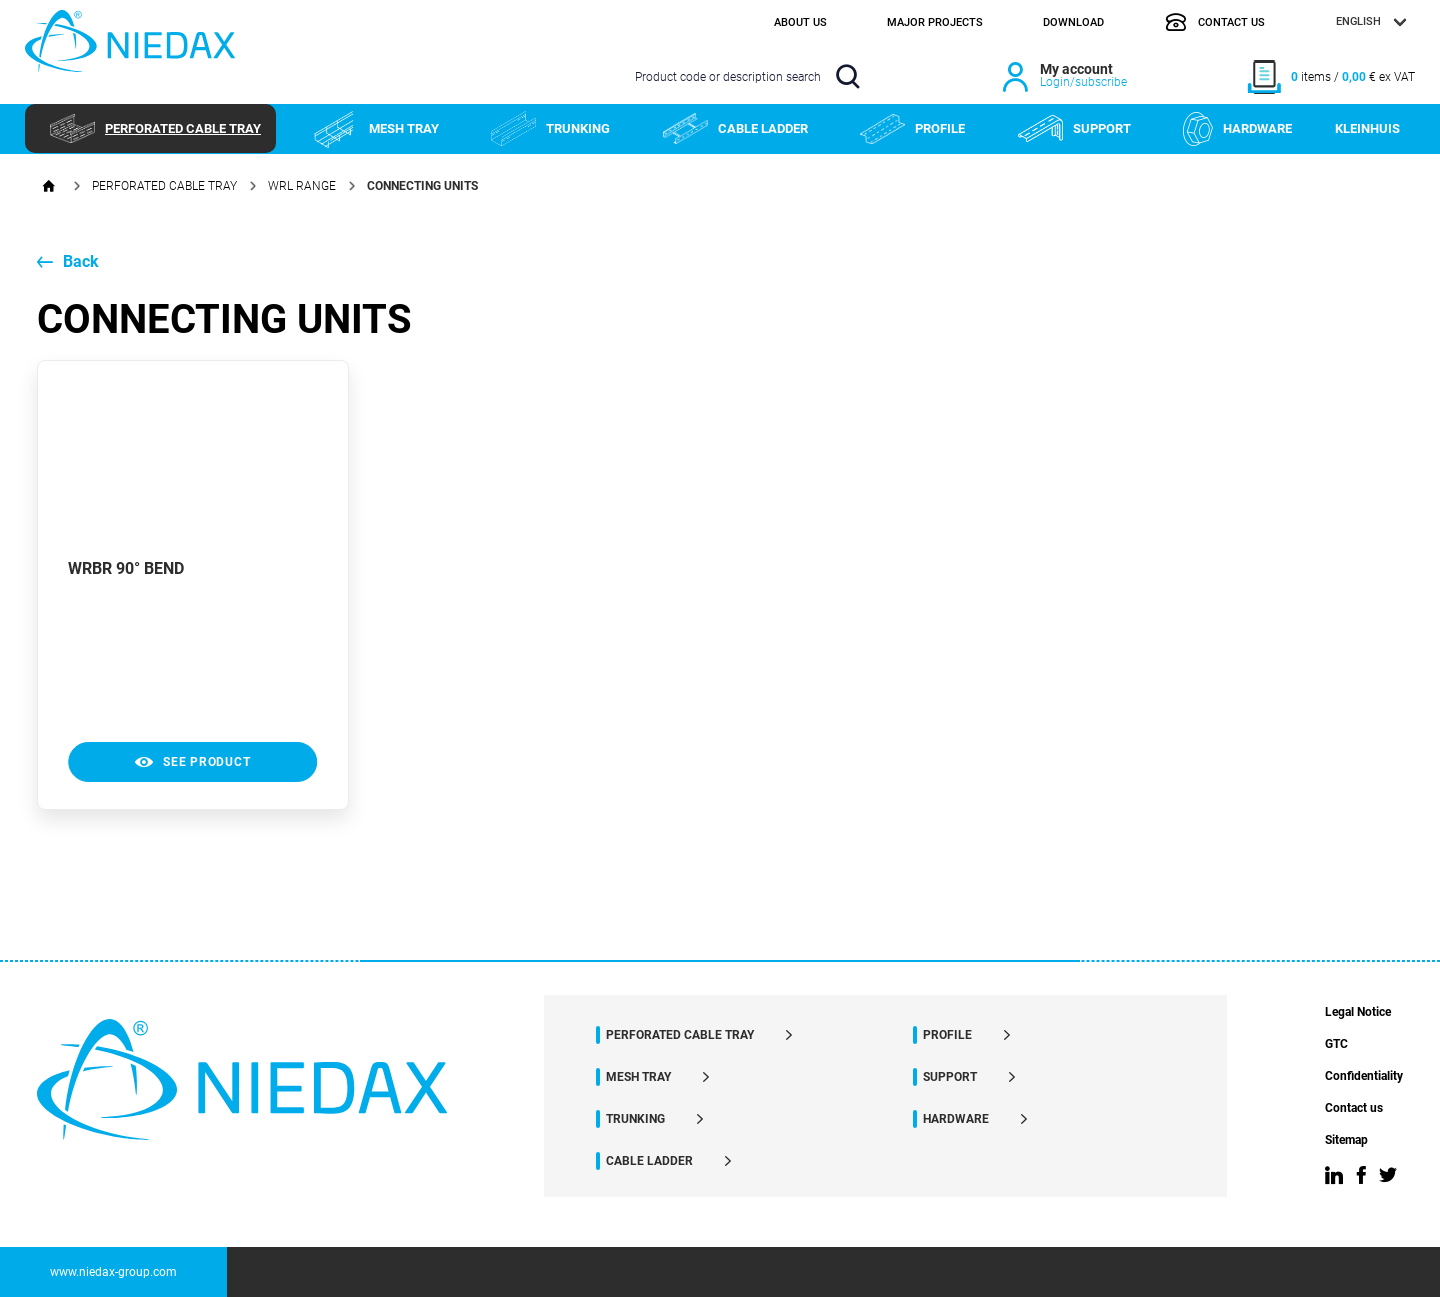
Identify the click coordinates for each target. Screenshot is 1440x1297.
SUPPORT (1074, 128)
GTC (1336, 1044)
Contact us (1214, 22)
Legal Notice (1358, 1012)
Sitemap (1346, 1140)
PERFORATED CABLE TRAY (155, 128)
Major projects (935, 22)
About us (800, 22)
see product (192, 762)
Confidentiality (1364, 1076)
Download (1073, 22)
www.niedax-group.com (113, 1272)
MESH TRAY (376, 128)
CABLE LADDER (735, 128)
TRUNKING (550, 128)
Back (68, 262)
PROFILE (912, 129)
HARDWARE (1237, 129)
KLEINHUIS (1367, 128)
